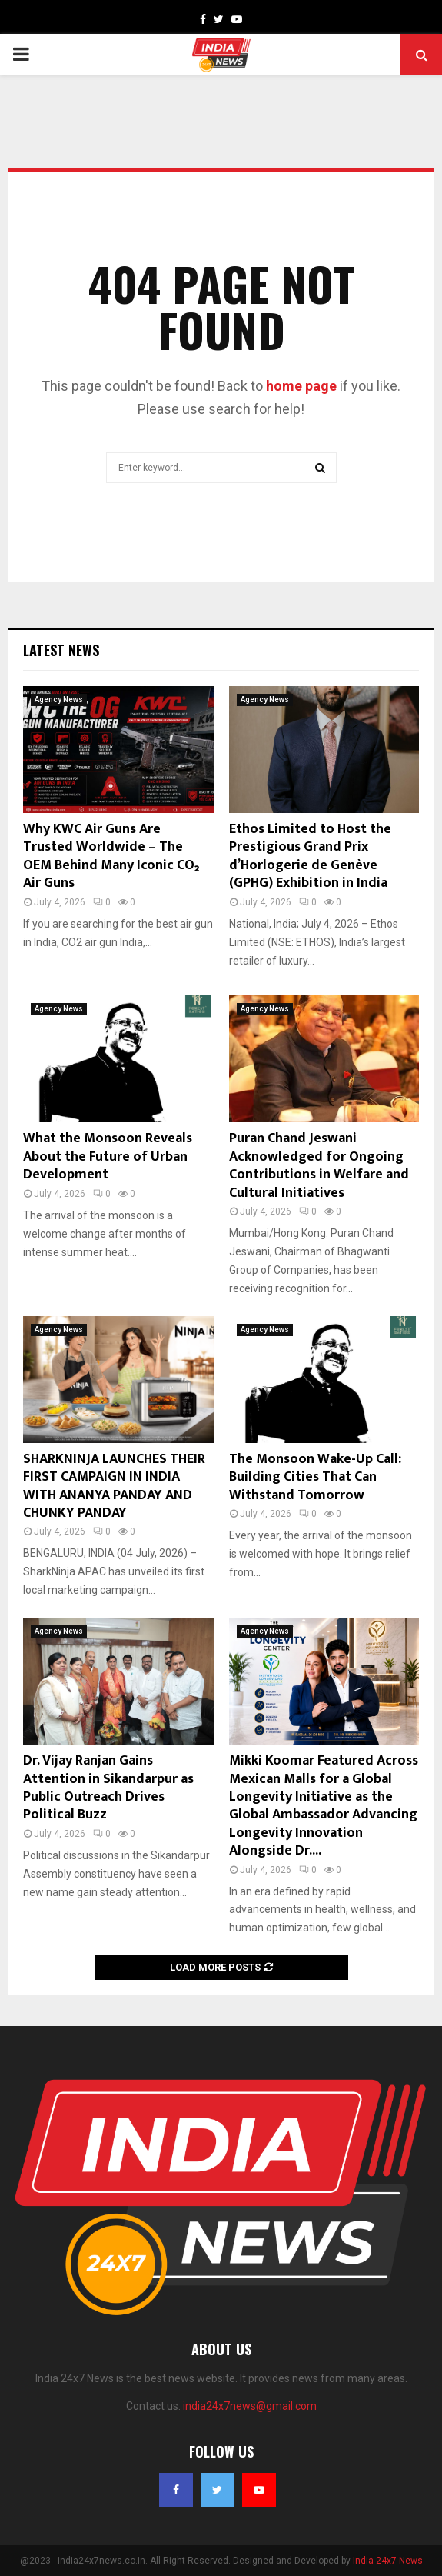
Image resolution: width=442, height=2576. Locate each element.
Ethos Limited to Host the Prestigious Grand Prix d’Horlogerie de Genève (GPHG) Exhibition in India (310, 856)
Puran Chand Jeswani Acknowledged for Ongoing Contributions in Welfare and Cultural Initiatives (319, 1165)
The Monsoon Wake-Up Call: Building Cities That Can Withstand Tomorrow (315, 1477)
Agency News (59, 699)
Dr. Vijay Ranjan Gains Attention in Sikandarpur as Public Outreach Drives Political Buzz (108, 1787)
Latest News (61, 650)
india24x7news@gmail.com (250, 2406)
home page (301, 386)
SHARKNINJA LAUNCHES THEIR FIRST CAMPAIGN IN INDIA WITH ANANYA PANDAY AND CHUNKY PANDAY (114, 1486)
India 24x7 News (388, 2560)
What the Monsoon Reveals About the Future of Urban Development (107, 1156)
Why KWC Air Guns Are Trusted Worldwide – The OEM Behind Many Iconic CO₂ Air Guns (111, 856)
